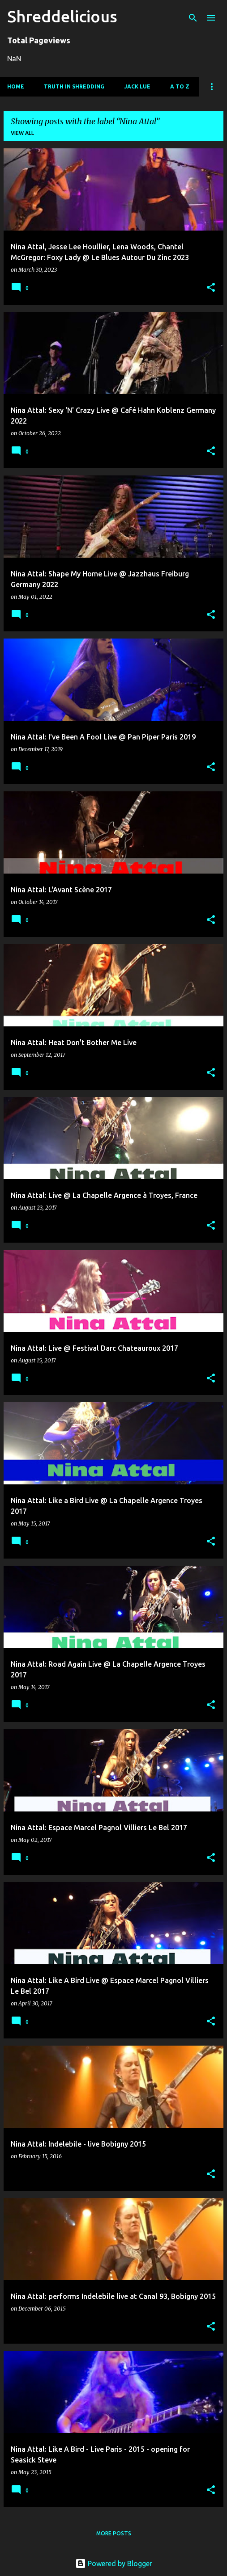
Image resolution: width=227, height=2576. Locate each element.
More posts (113, 2533)
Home (15, 86)
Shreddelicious (62, 16)
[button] (211, 288)
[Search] (193, 18)
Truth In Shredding (74, 86)
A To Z (179, 86)
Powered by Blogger (113, 2563)
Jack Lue (137, 86)
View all (22, 133)
